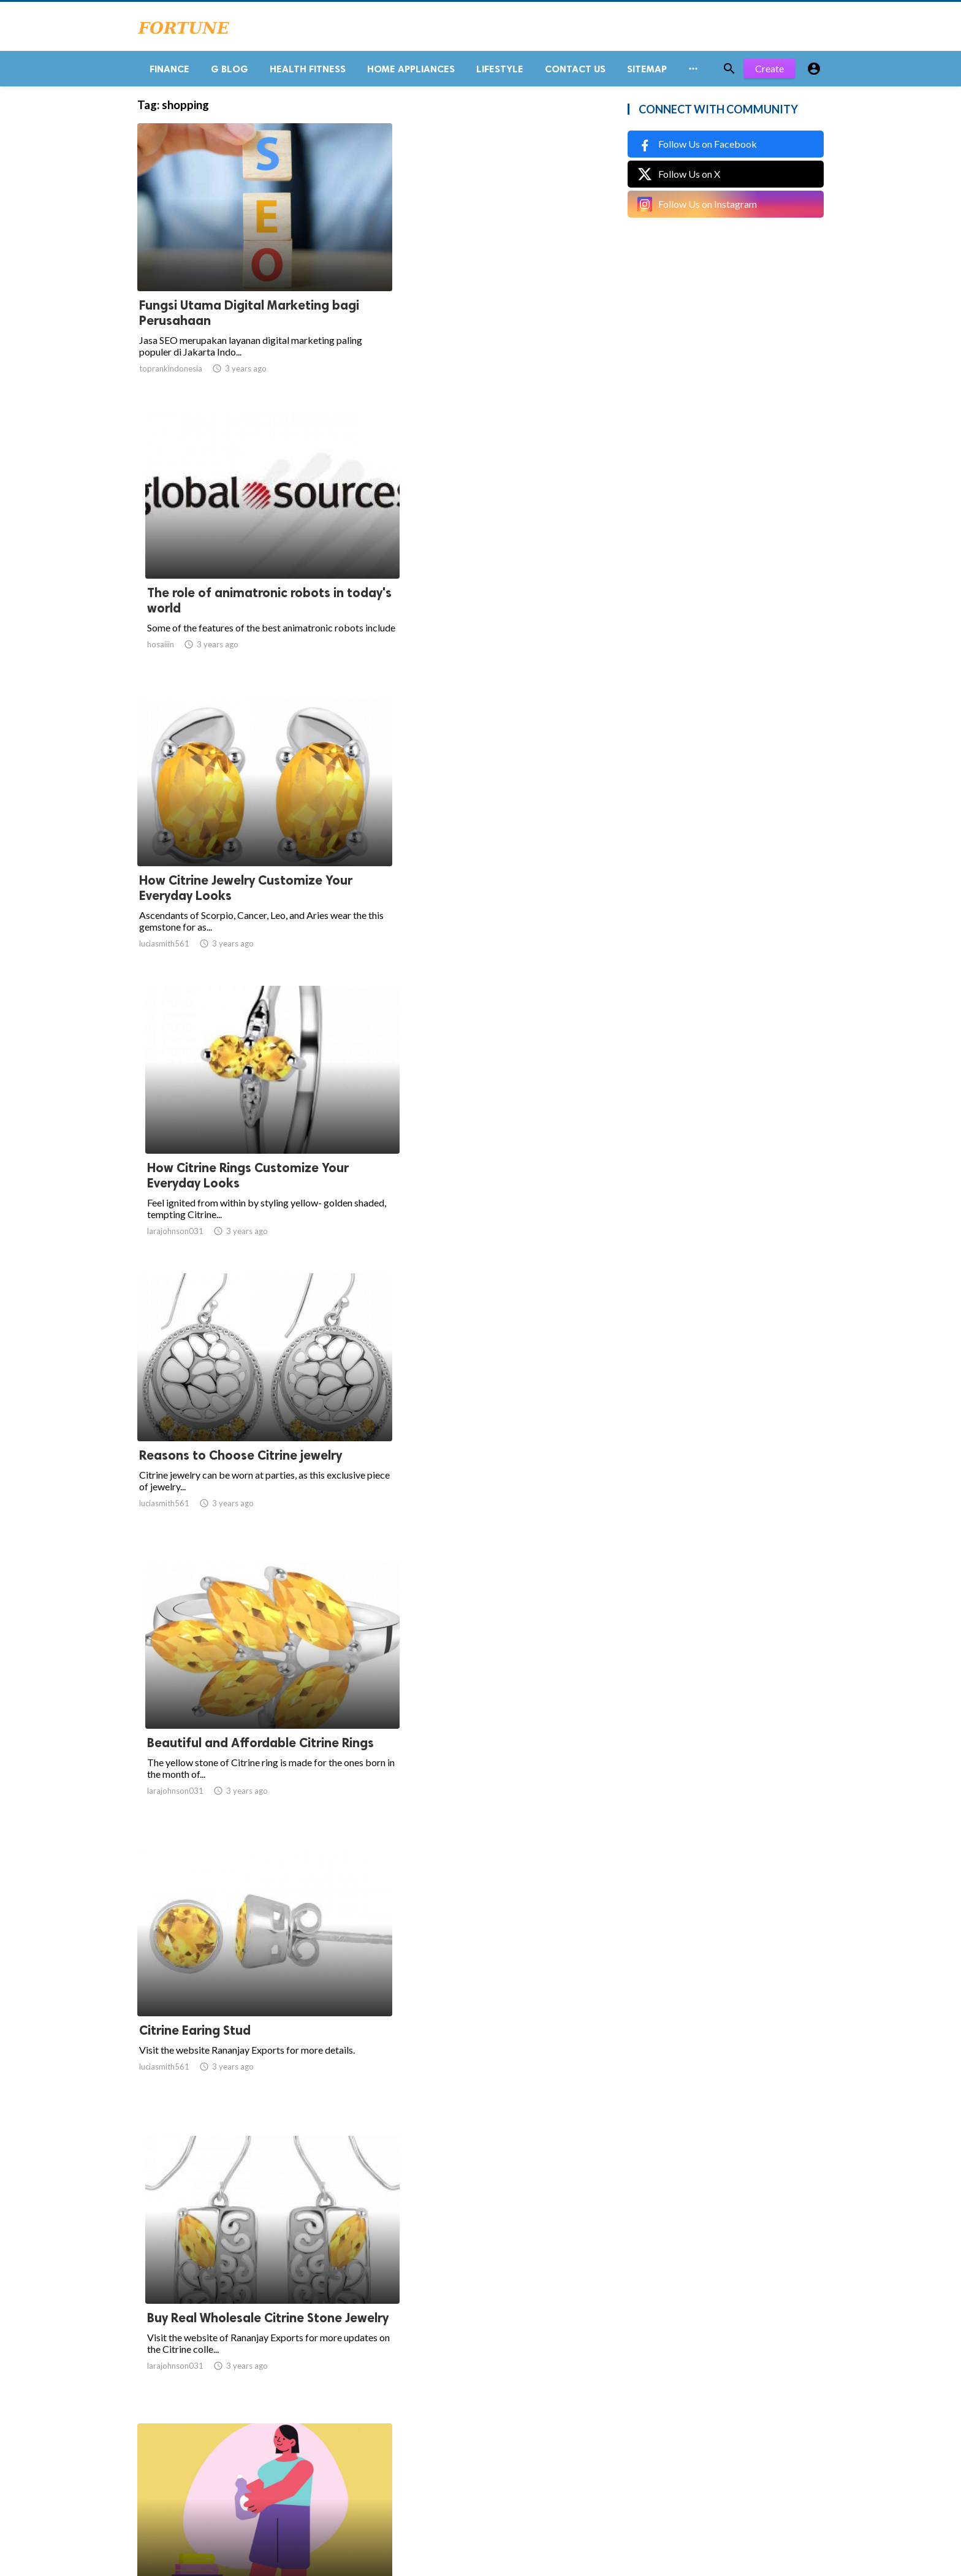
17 (501, 2455)
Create (769, 73)
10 (420, 2455)
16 (474, 2455)
